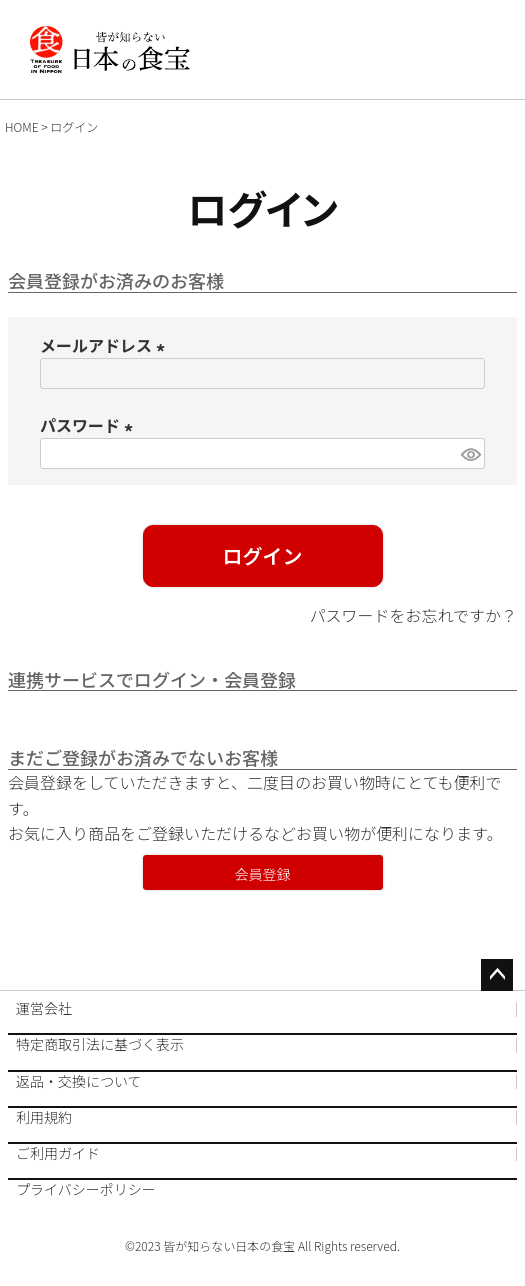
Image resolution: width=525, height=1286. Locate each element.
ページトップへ (497, 975)
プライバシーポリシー (86, 1188)
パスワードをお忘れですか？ (413, 615)
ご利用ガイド (58, 1152)
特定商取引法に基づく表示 (100, 1043)
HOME (22, 126)
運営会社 (44, 1008)
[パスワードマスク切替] (470, 453)
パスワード (90, 425)
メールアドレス (106, 345)
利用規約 (44, 1116)
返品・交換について (79, 1080)
